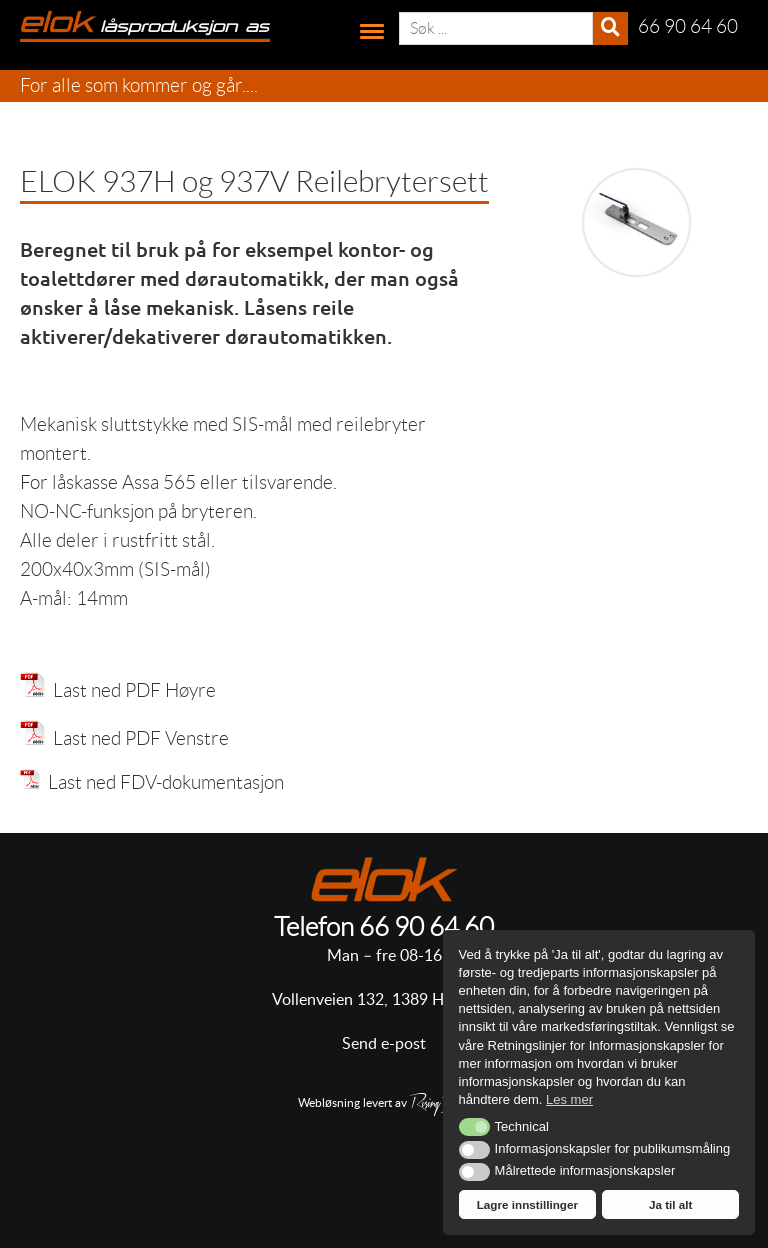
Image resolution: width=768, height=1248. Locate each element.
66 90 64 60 (426, 927)
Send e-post (384, 1044)
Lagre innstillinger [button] (527, 1204)
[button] (474, 1127)
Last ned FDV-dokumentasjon (152, 782)
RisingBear (440, 1105)
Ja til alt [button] (671, 1204)
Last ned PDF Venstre (137, 738)
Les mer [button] (569, 1099)
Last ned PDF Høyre (130, 690)
